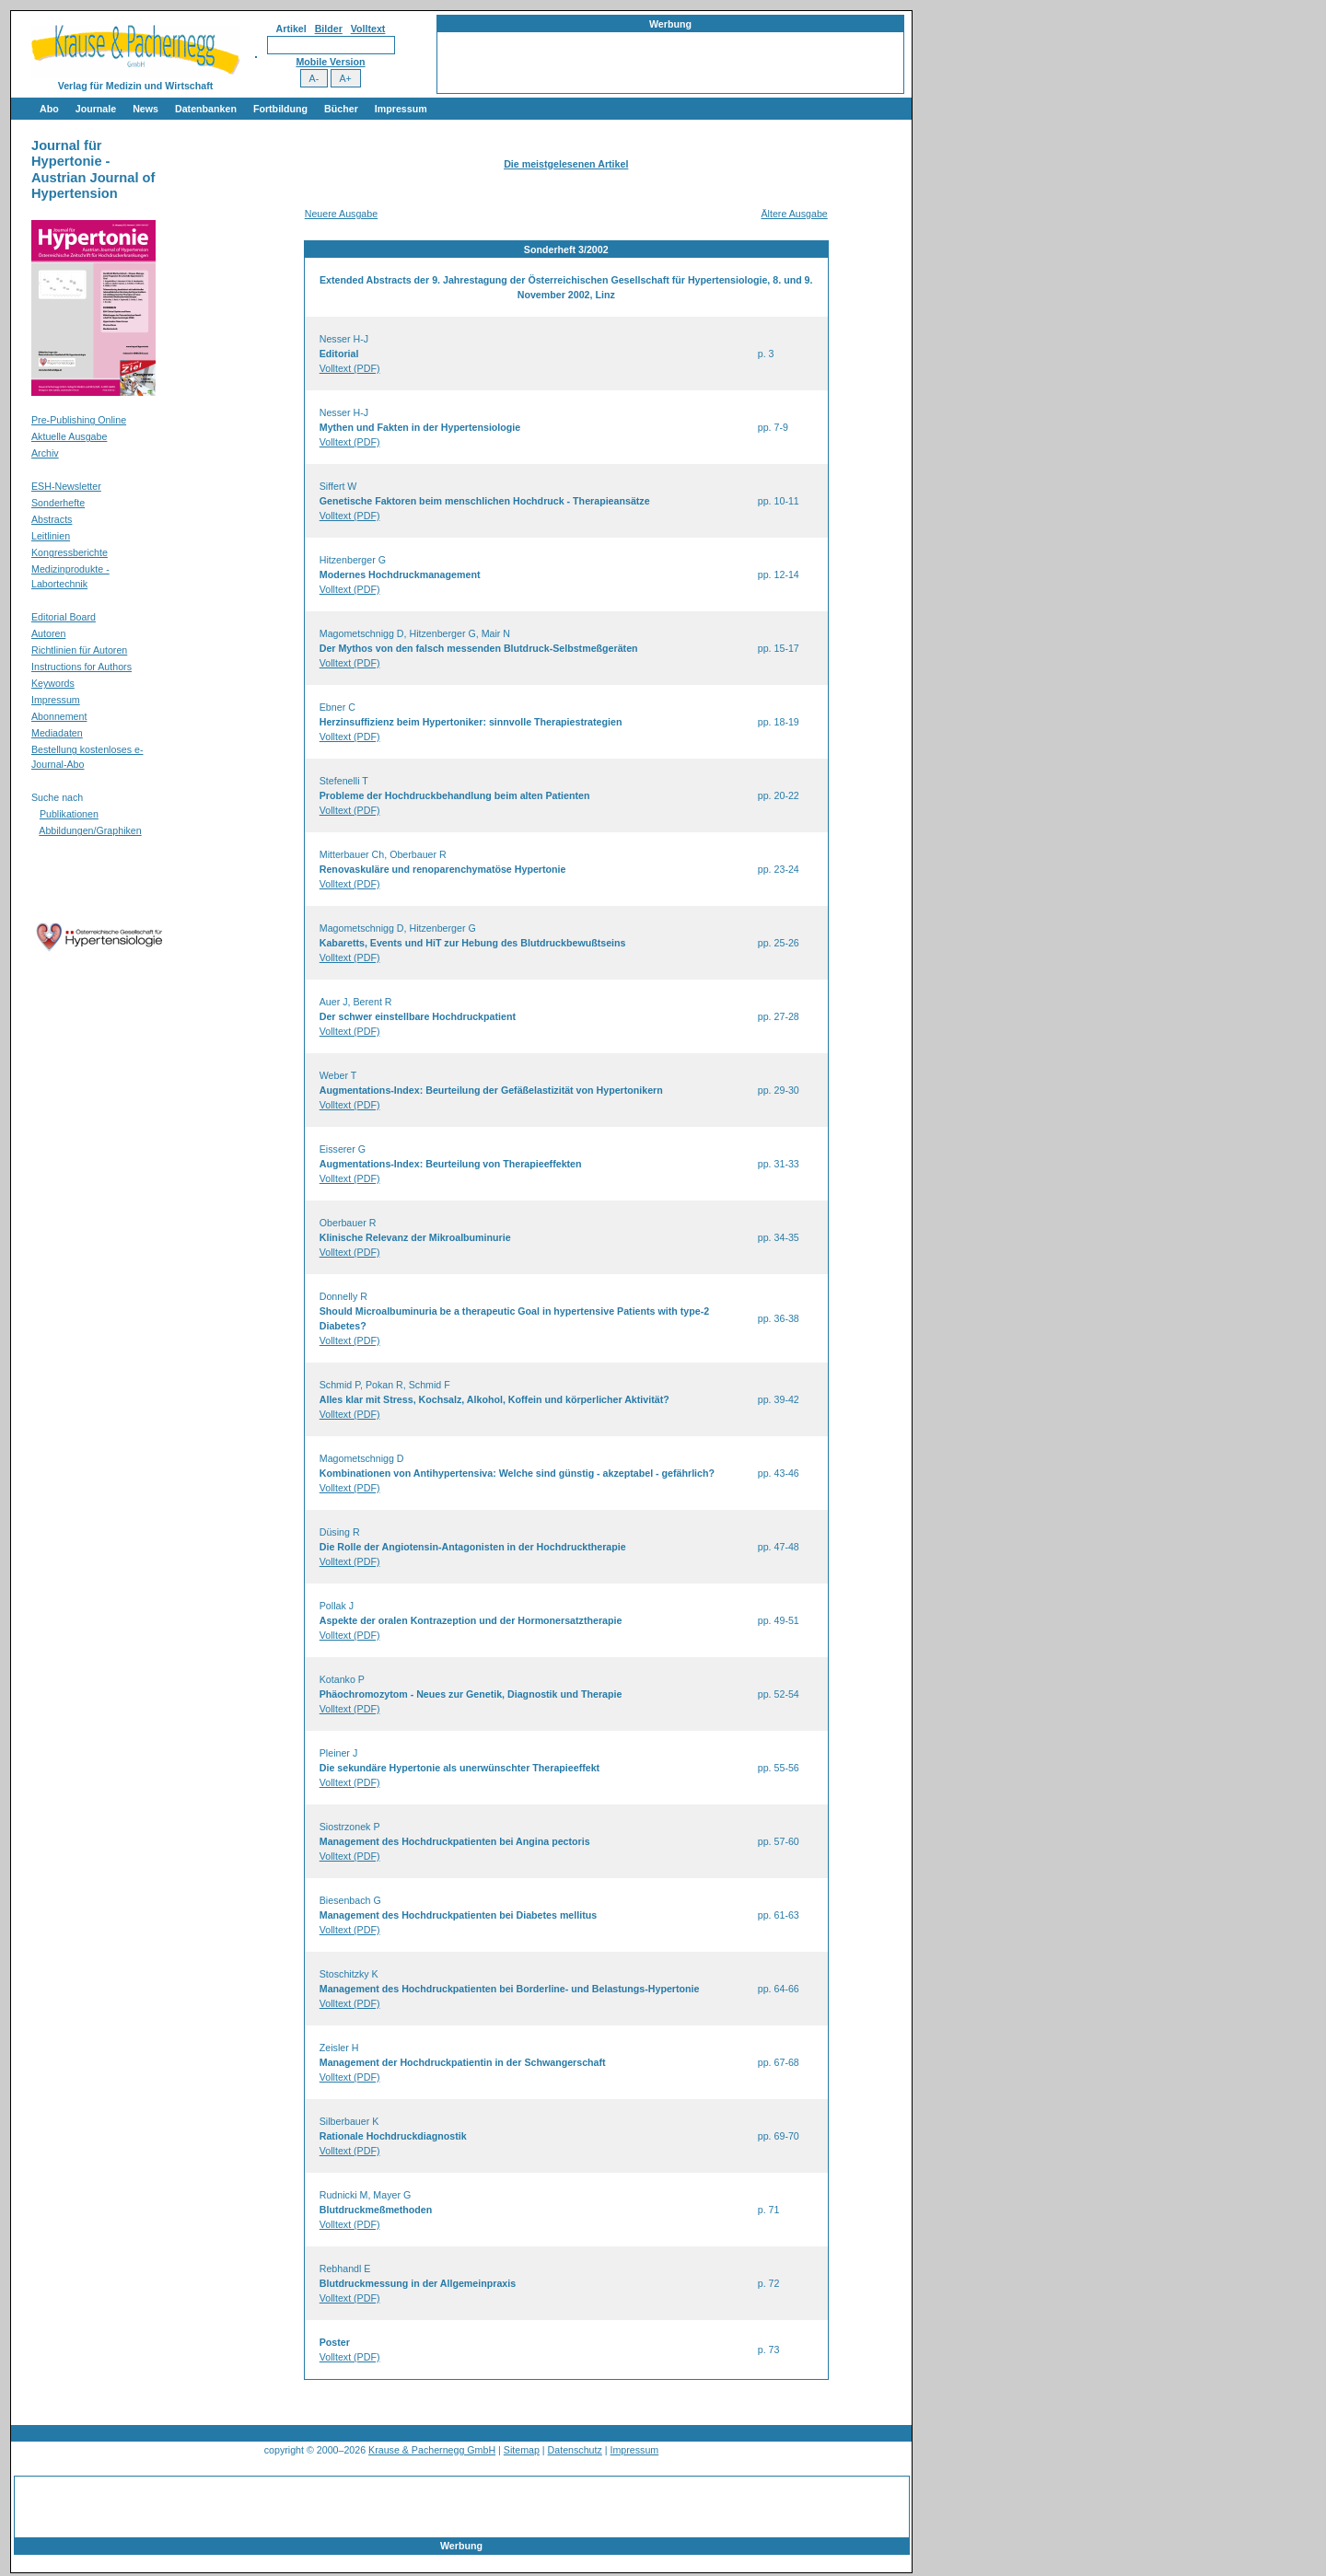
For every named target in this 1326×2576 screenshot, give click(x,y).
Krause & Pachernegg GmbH (431, 2449)
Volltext (368, 28)
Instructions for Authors (81, 666)
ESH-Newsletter (66, 486)
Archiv (45, 452)
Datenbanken (206, 108)
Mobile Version (330, 61)
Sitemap (522, 2449)
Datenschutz (575, 2449)
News (145, 108)
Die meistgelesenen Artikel (566, 163)
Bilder (329, 28)
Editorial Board (63, 616)
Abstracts (51, 519)
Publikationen (69, 813)
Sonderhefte (58, 502)
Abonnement (59, 716)
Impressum (401, 108)
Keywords (53, 683)
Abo (49, 108)
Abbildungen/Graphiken (90, 830)
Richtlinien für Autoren (79, 650)
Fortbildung (280, 108)
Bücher (341, 108)
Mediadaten (57, 732)
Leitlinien (50, 535)
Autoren (48, 633)
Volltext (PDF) (350, 368)
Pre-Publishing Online (78, 419)
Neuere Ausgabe (341, 213)
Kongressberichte (69, 552)
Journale (96, 108)
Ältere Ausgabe (794, 213)
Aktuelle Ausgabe (69, 436)
